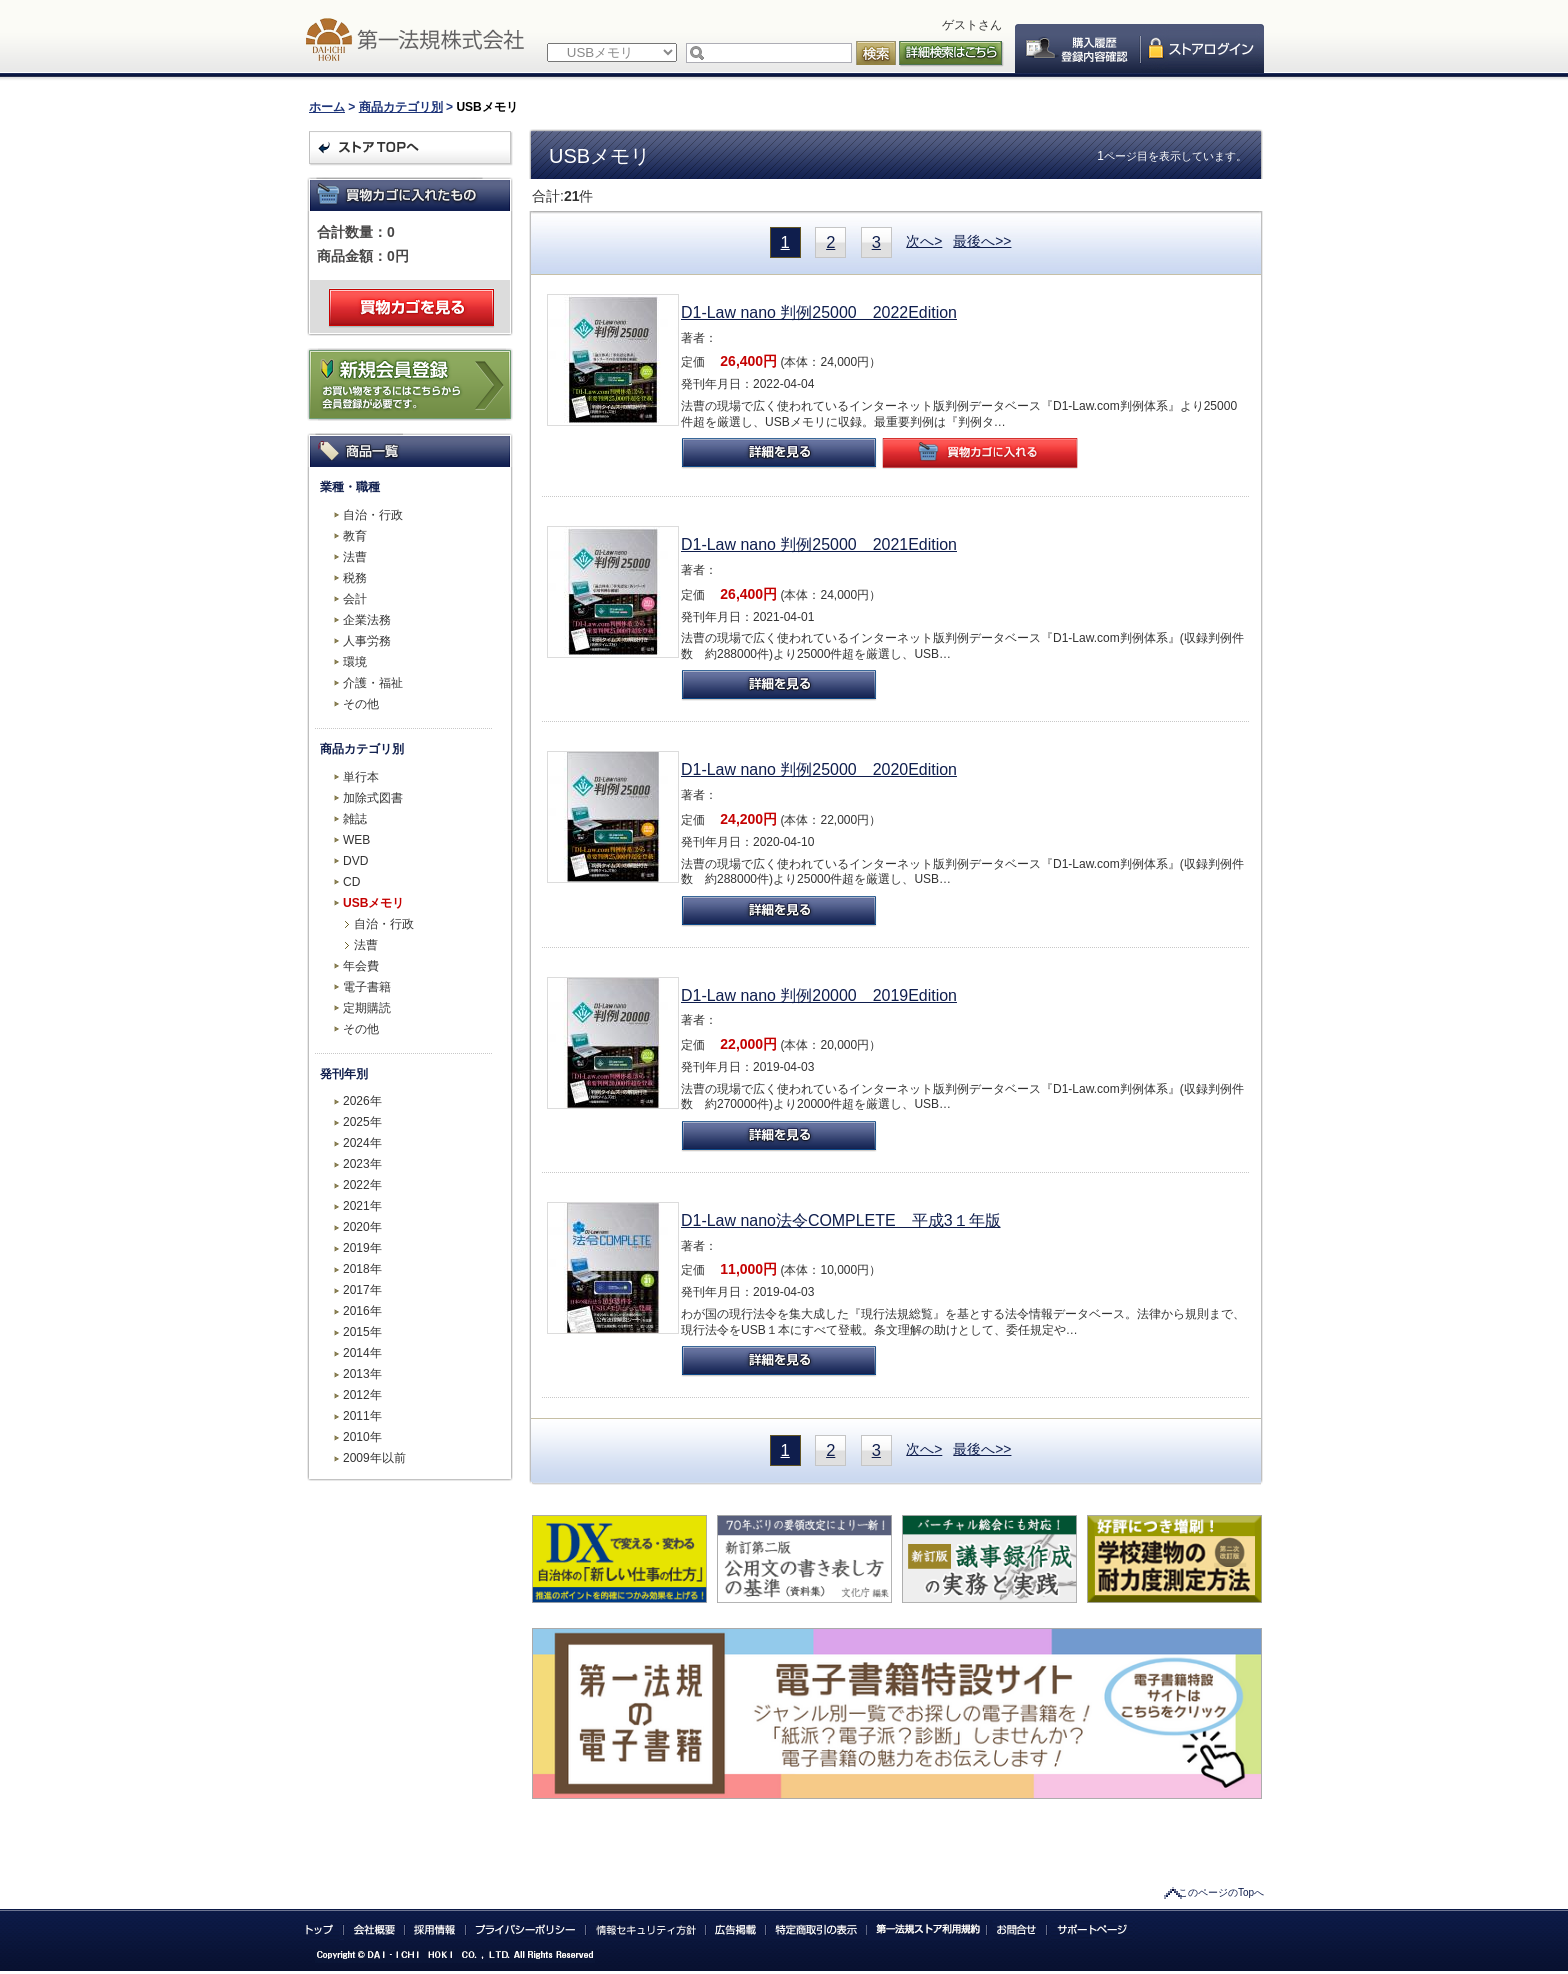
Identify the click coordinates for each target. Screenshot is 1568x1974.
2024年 (362, 1143)
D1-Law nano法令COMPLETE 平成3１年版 (841, 1220)
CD (351, 882)
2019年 (362, 1248)
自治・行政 (373, 515)
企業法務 (367, 620)
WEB (356, 840)
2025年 (362, 1122)
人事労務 (367, 641)
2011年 (362, 1416)
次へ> (924, 241)
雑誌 (355, 819)
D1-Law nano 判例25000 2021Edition (819, 544)
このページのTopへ (1221, 1892)
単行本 (361, 777)
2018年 (362, 1269)
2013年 (362, 1374)
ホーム (327, 107)
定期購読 (367, 1008)
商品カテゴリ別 (401, 107)
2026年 (362, 1101)
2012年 (362, 1395)
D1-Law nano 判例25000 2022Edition (819, 312)
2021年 (362, 1206)
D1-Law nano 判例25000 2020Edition (819, 769)
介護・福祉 (373, 683)
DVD (355, 861)
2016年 (362, 1311)
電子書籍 (367, 987)
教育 (355, 536)
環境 (355, 662)
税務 (355, 578)
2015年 (362, 1332)
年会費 (361, 966)
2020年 (362, 1227)
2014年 (362, 1353)
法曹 (355, 557)
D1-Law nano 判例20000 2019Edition (819, 995)
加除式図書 (373, 798)
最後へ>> (982, 241)
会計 (355, 599)
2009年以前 (374, 1458)
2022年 (362, 1185)
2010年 (362, 1437)
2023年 (362, 1164)
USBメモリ (373, 903)
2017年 (362, 1290)
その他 (361, 704)
